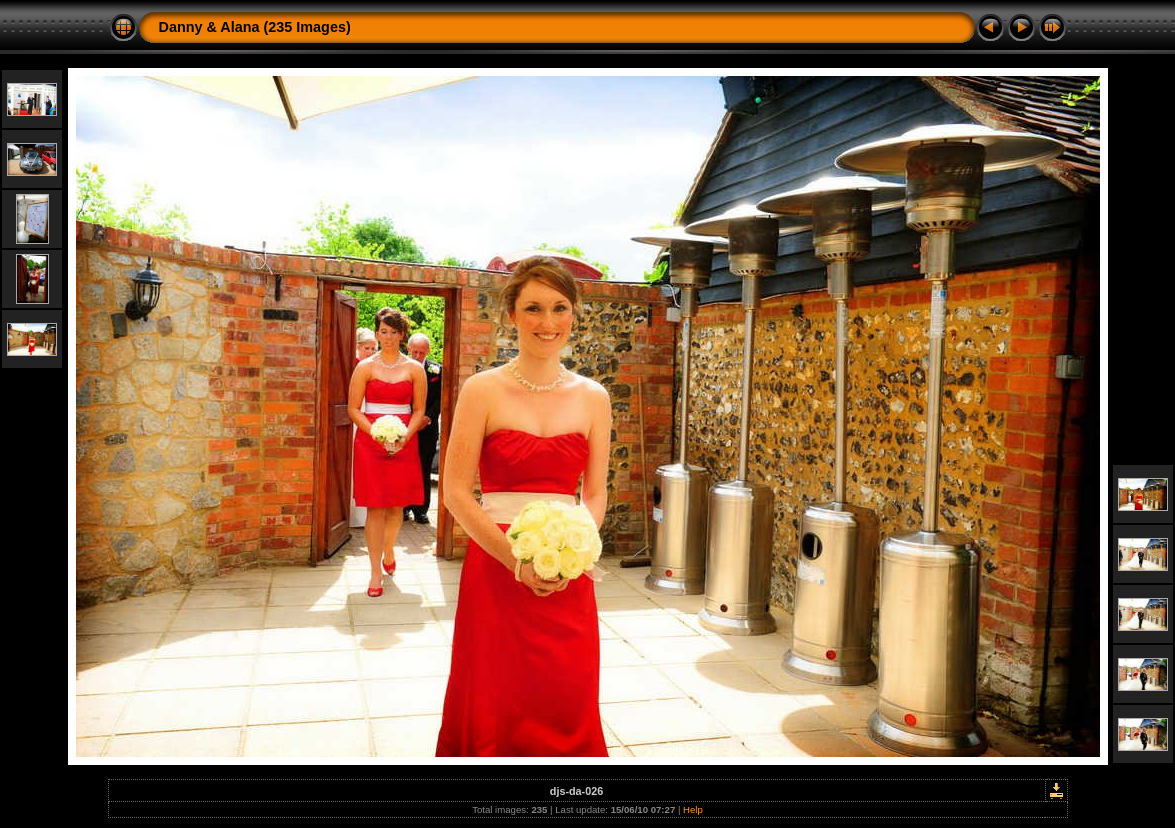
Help (693, 809)
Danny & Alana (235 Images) (255, 27)
